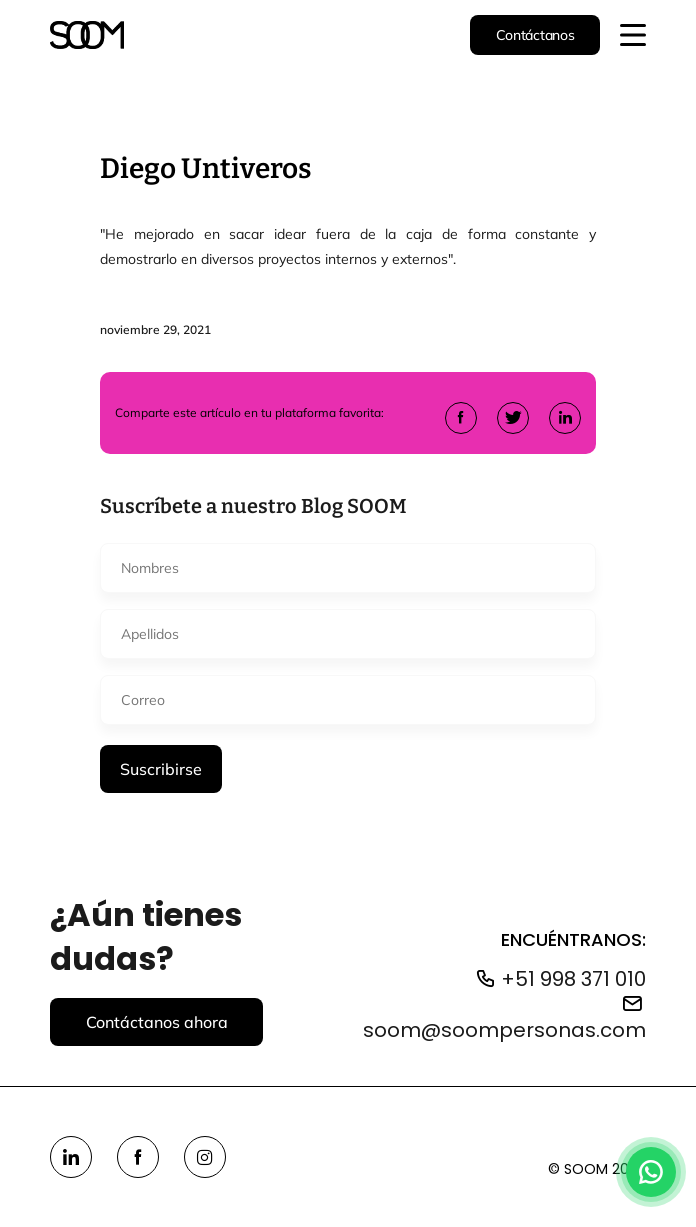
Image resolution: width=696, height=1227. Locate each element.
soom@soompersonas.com (504, 1030)
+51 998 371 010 (573, 979)
